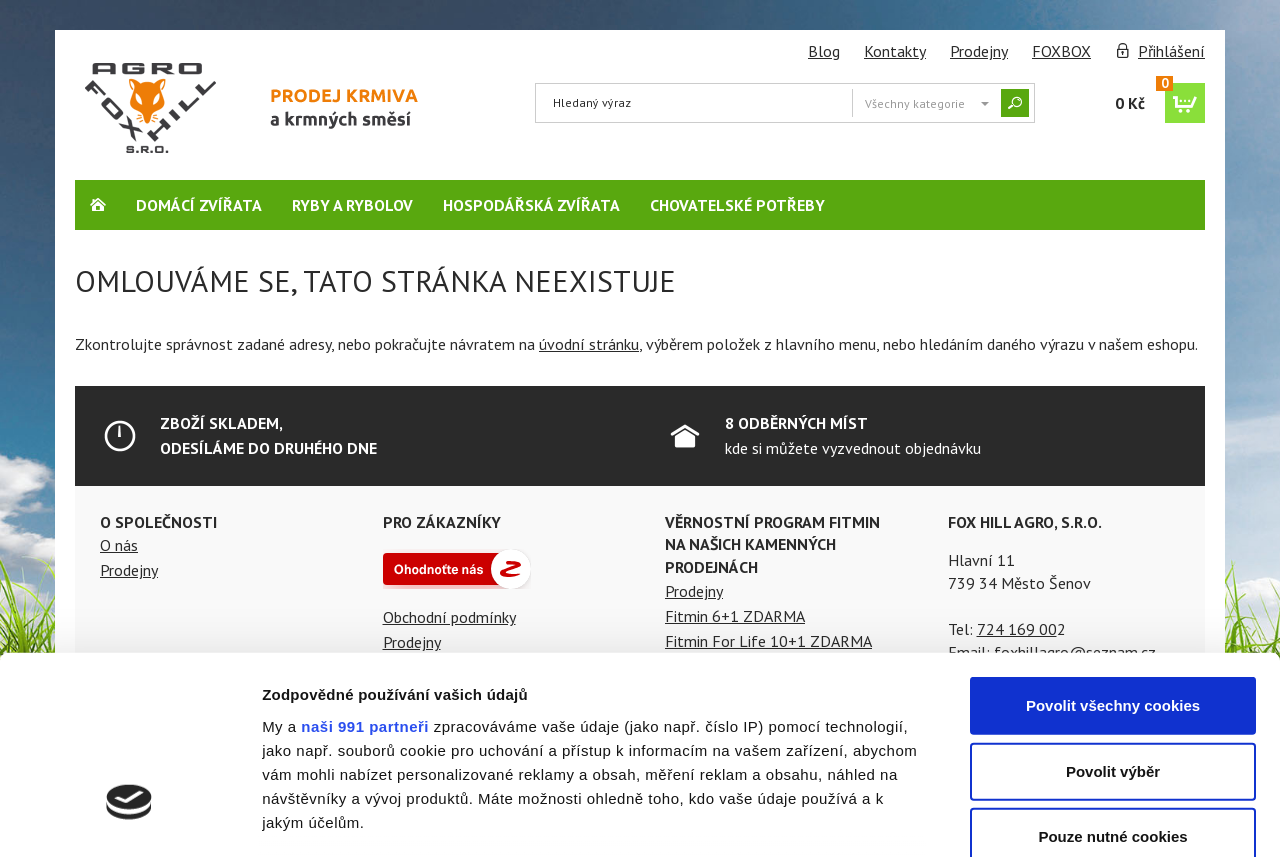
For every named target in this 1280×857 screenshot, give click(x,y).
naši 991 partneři (365, 571)
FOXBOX (1061, 51)
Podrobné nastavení (1073, 817)
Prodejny (979, 51)
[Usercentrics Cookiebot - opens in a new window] (129, 818)
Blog (824, 51)
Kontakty (895, 51)
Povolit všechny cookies (1113, 551)
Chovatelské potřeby (737, 205)
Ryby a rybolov (352, 205)
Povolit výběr (1113, 616)
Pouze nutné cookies (1112, 682)
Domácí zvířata (199, 205)
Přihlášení (1171, 51)
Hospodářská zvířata (531, 205)
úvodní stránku (589, 344)
